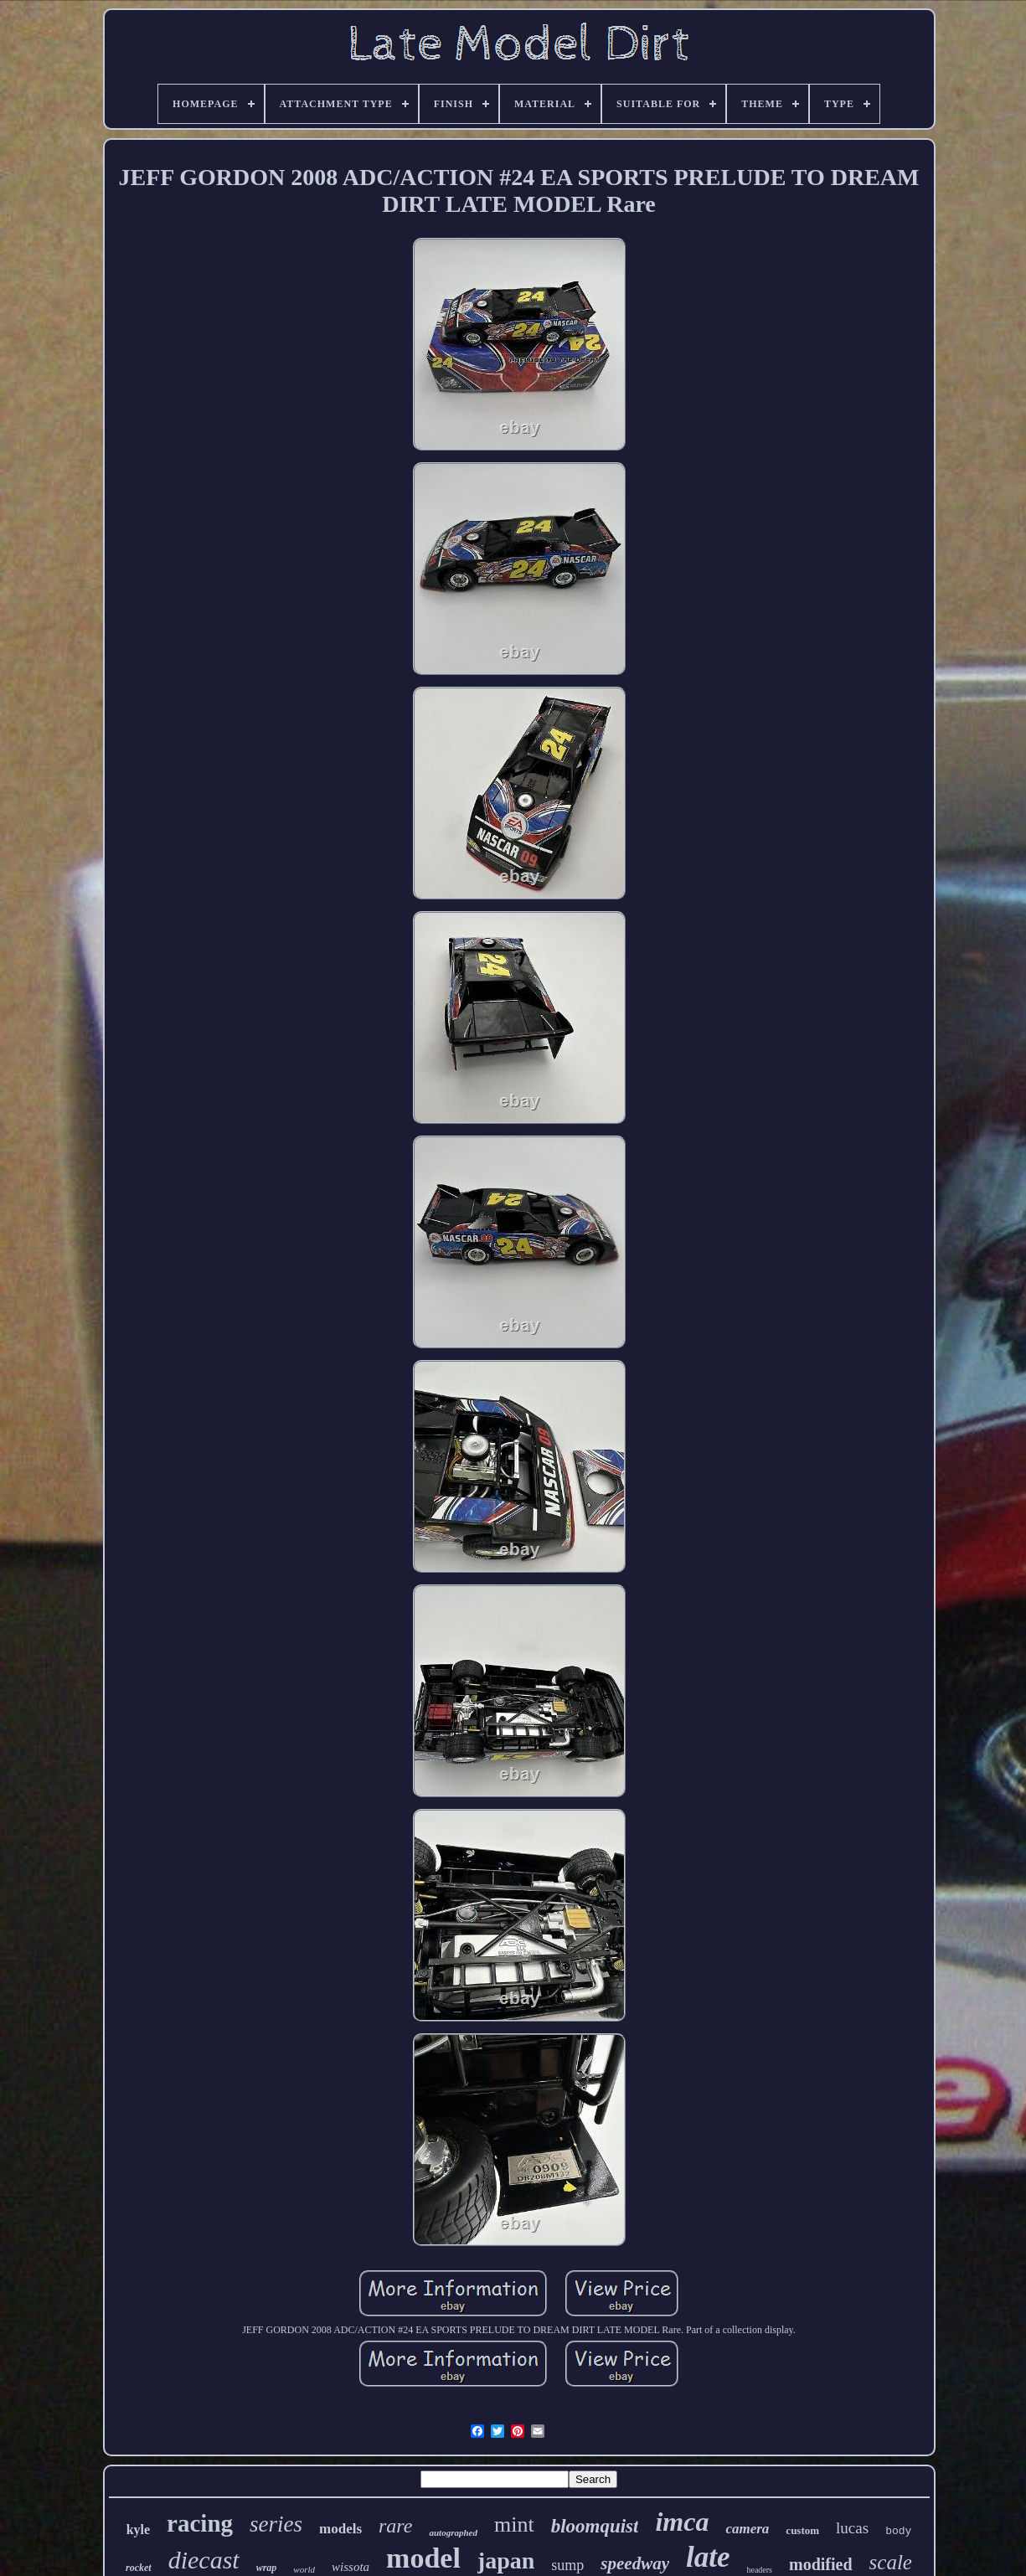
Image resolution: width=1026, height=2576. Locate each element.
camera (747, 2529)
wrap (266, 2567)
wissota (350, 2566)
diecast (204, 2559)
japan (505, 2560)
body (898, 2531)
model (423, 2558)
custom (802, 2530)
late (708, 2557)
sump (567, 2565)
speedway (635, 2563)
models (340, 2529)
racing (200, 2523)
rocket (139, 2567)
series (276, 2524)
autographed (453, 2532)
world (304, 2569)
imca (682, 2521)
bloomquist (595, 2526)
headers (759, 2569)
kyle (138, 2529)
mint (514, 2524)
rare (395, 2526)
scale (890, 2562)
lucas (852, 2528)
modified (821, 2564)
